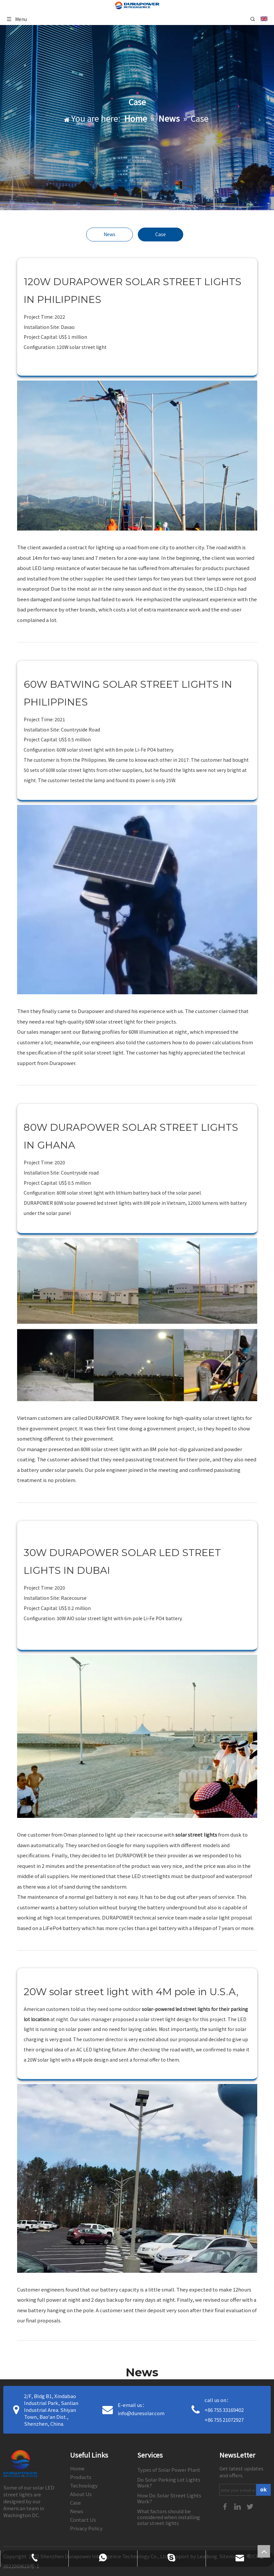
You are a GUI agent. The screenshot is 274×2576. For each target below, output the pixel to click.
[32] (137, 2178)
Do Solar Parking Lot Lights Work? (168, 2482)
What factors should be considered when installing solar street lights (168, 2517)
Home (77, 2468)
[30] (137, 1319)
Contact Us (83, 2519)
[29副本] (137, 899)
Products (80, 2476)
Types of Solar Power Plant (168, 2469)
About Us (81, 2493)
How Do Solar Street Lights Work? (169, 2498)
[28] (137, 456)
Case (160, 234)
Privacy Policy (86, 2528)
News (109, 234)
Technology (84, 2485)
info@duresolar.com (141, 2413)
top (264, 2551)
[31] (137, 1736)
